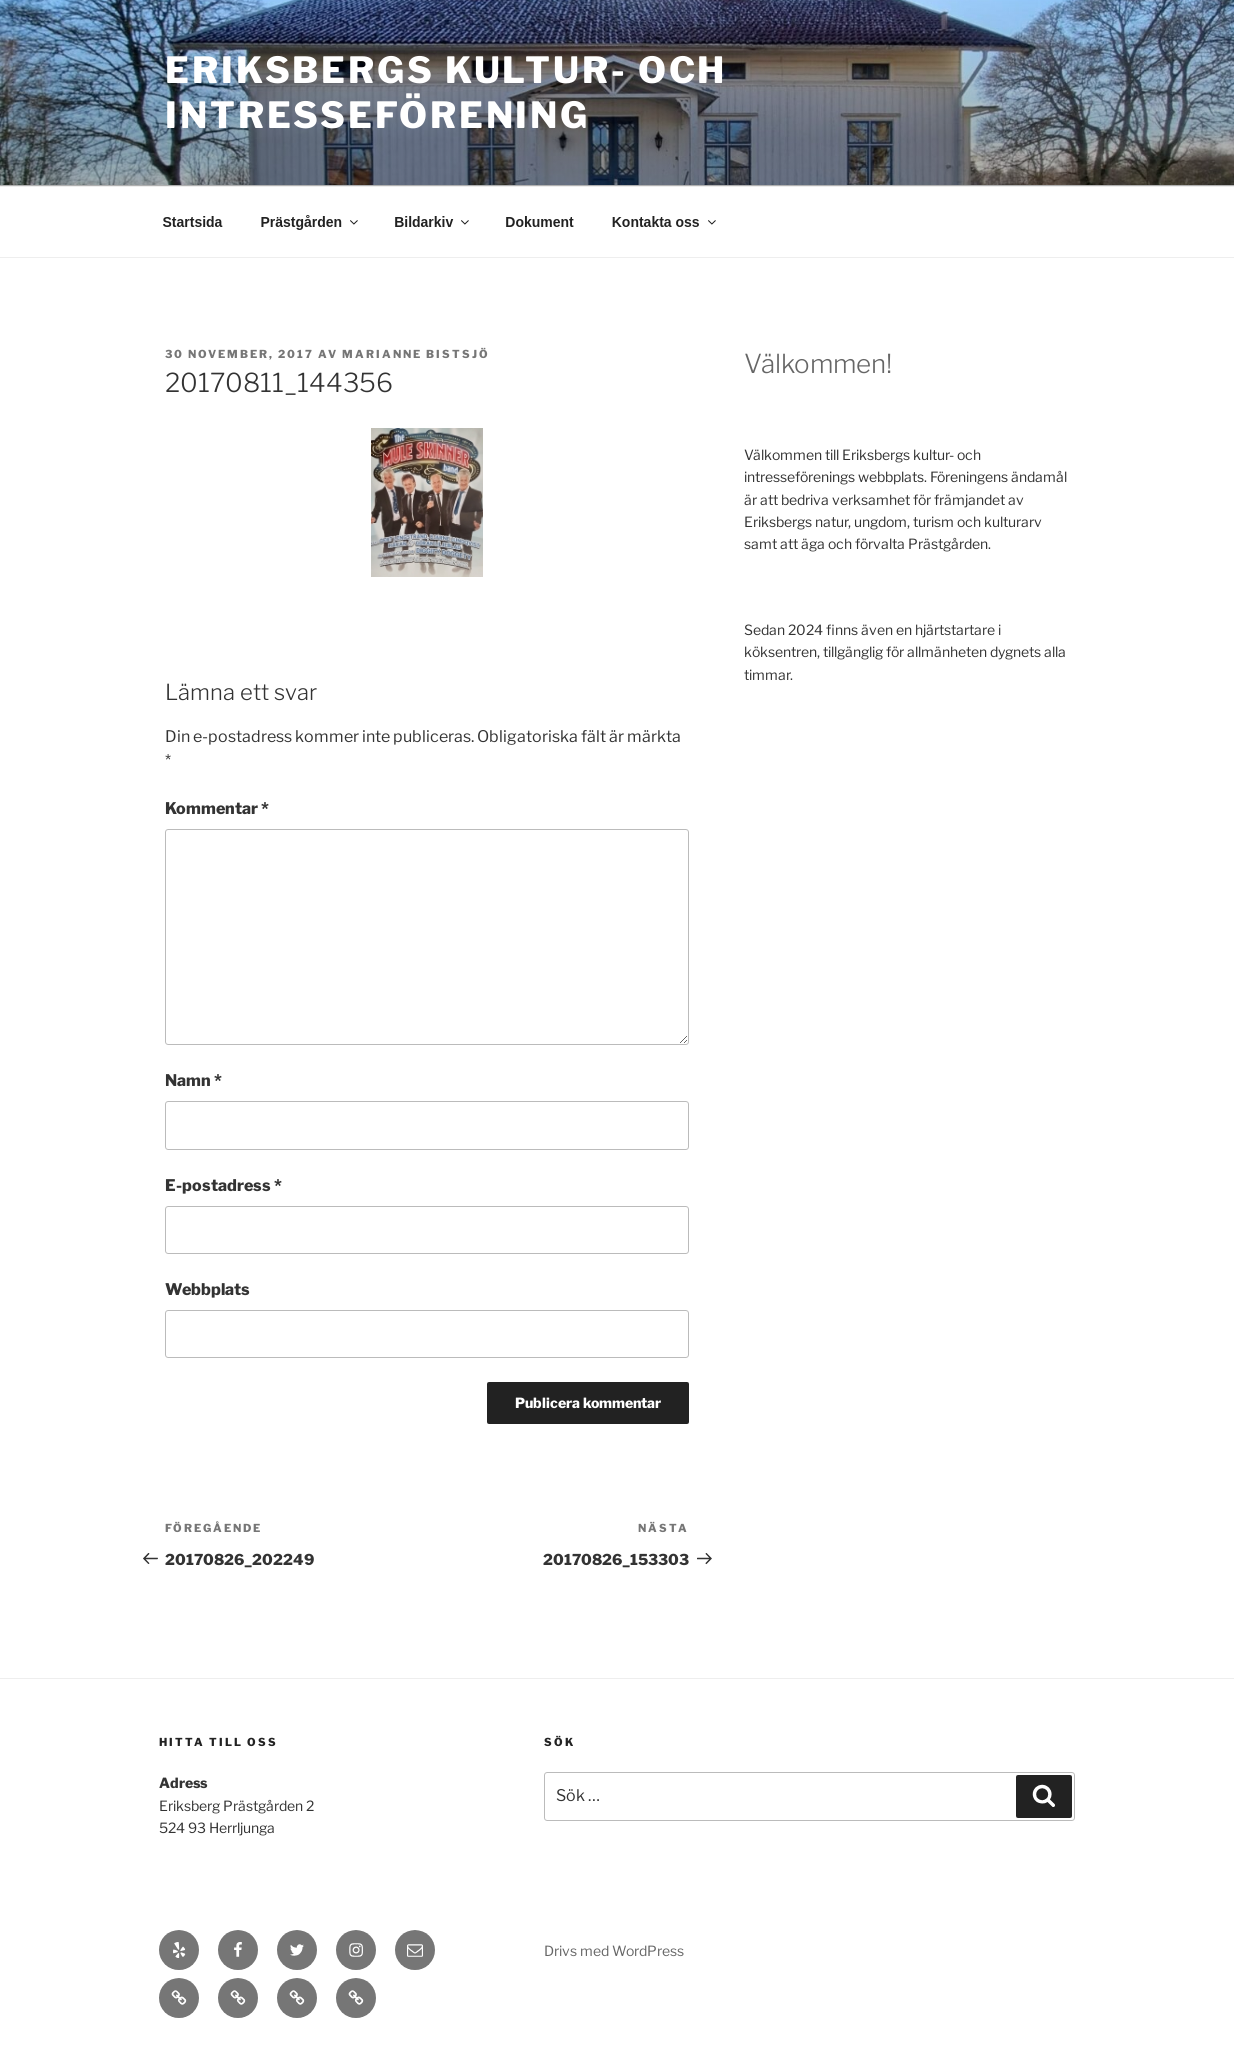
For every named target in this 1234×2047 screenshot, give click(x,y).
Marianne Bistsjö (416, 354)
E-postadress (223, 1185)
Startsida (193, 222)
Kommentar (217, 808)
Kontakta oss (665, 222)
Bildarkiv (433, 222)
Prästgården (310, 222)
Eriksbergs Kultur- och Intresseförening (446, 92)
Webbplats (207, 1289)
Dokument (539, 222)
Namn (193, 1080)
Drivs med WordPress (614, 1950)
